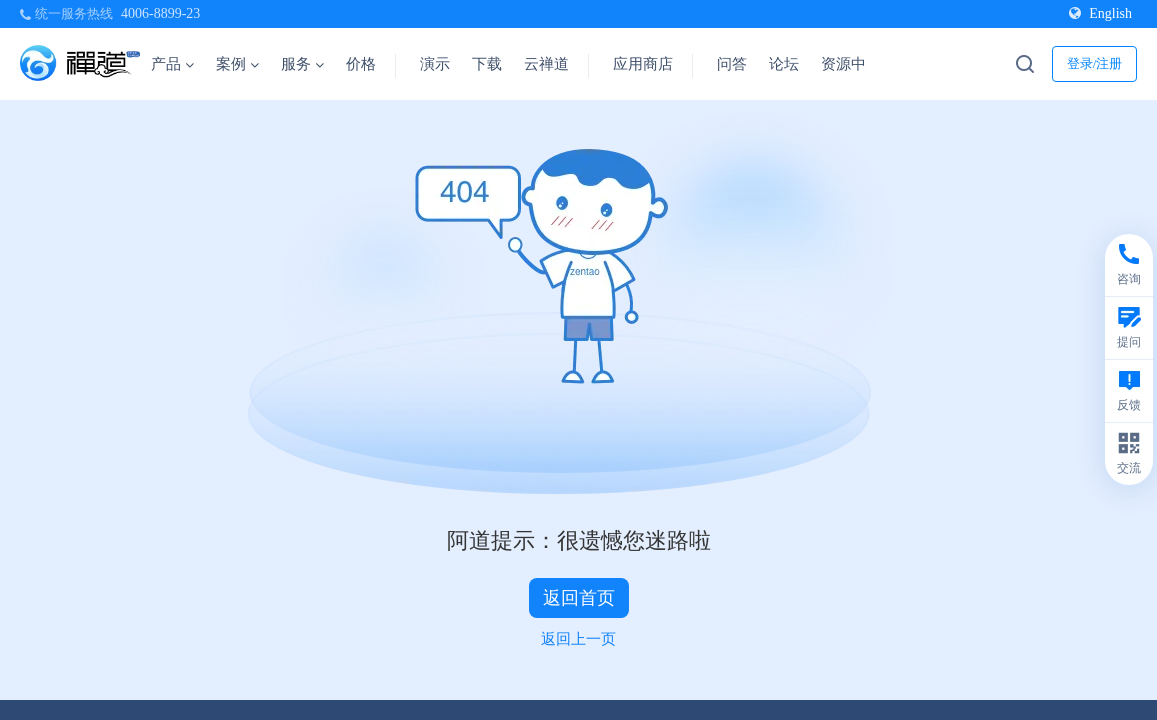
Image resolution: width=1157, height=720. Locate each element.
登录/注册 (1095, 63)
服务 (302, 64)
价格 (361, 64)
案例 (237, 64)
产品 (172, 64)
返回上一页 (578, 639)
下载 (487, 64)
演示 (435, 64)
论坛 (784, 64)
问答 (732, 64)
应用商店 (643, 64)
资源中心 (857, 64)
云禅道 (546, 64)
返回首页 (579, 598)
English (1100, 13)
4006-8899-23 (160, 13)
